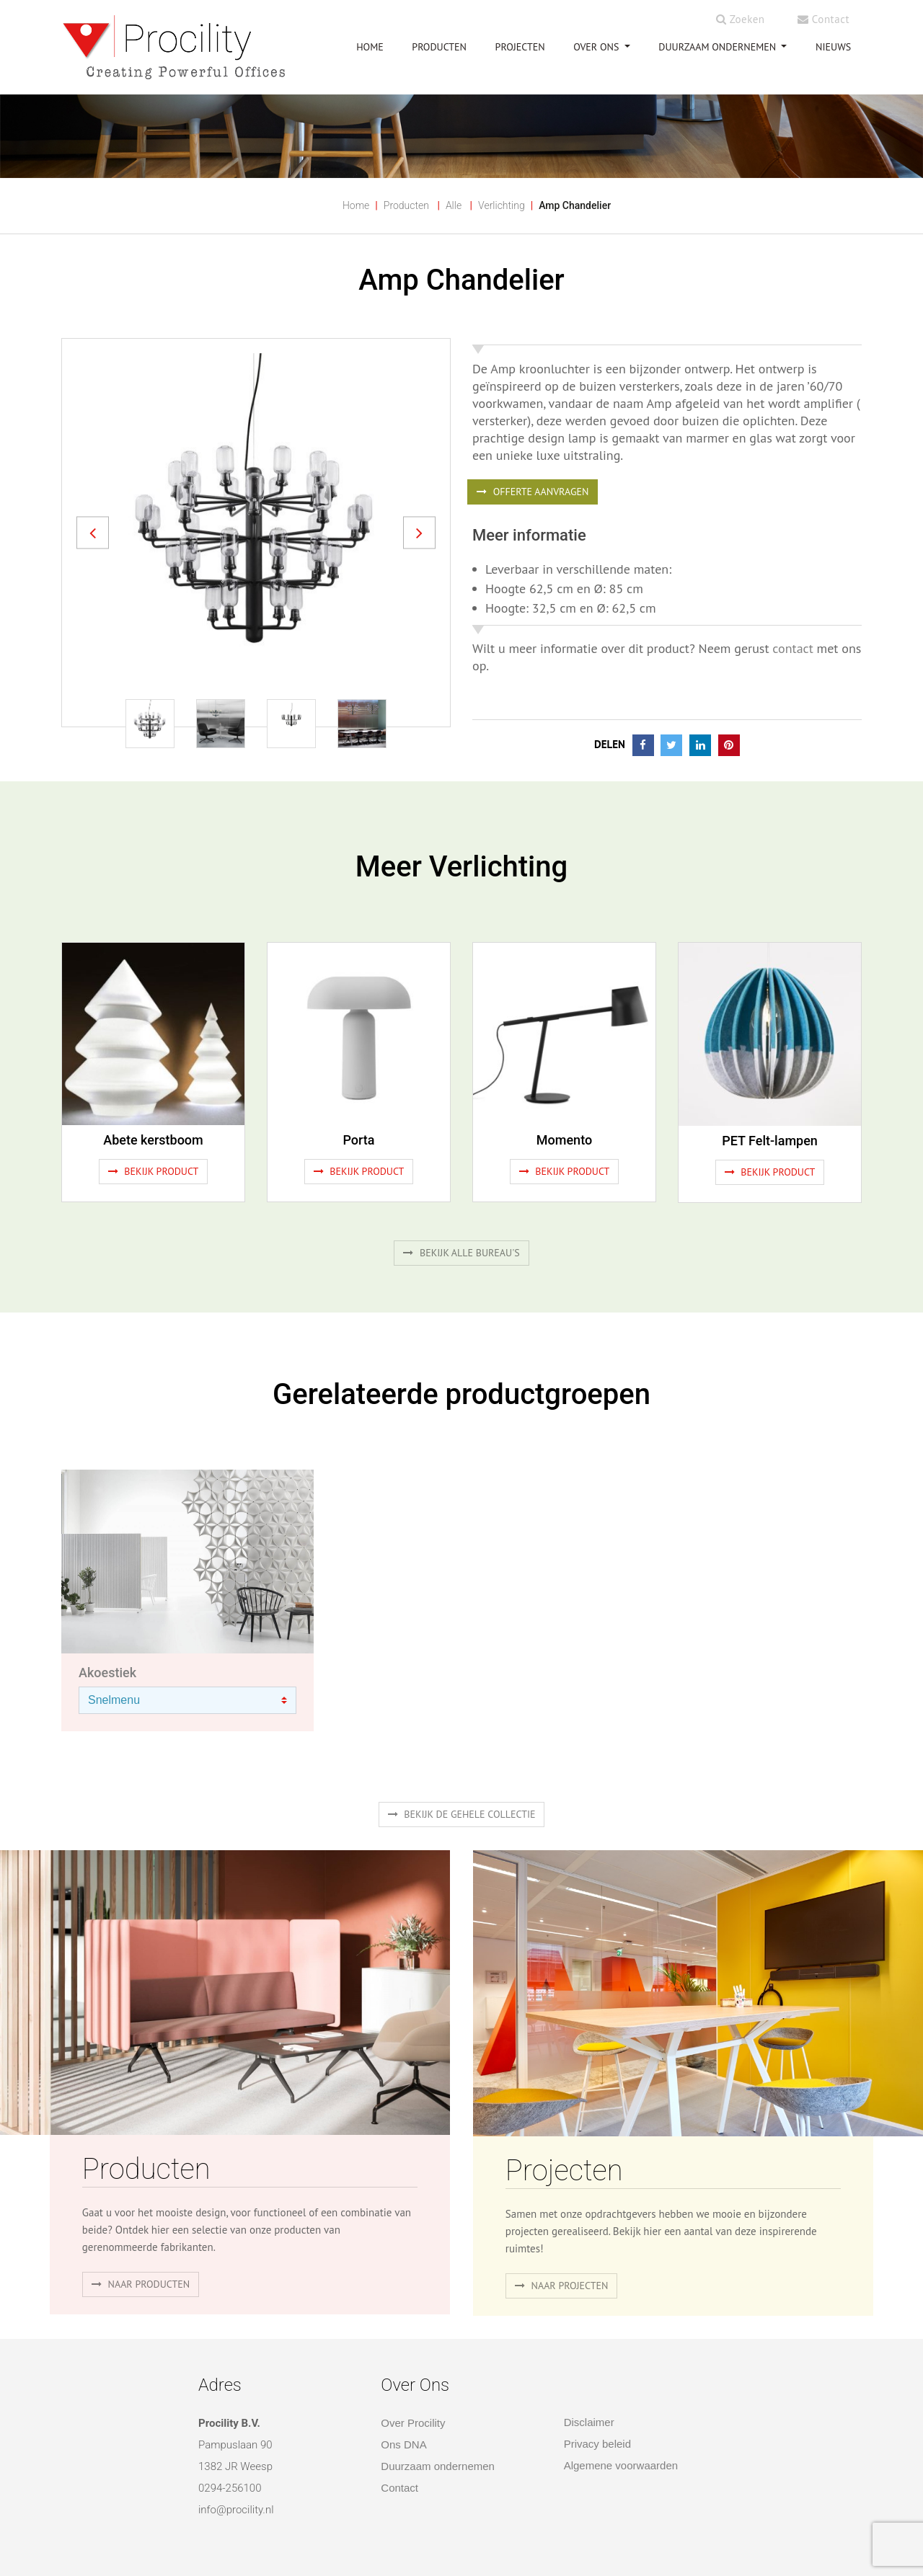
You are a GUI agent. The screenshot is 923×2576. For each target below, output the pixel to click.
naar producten (141, 2284)
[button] (92, 532)
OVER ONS (597, 46)
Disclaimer (589, 2422)
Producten (406, 205)
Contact (823, 19)
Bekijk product (153, 1171)
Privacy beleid (597, 2444)
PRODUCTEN (439, 46)
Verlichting (501, 205)
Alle (454, 205)
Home (356, 205)
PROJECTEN (520, 46)
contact (792, 648)
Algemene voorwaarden (621, 2465)
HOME (370, 46)
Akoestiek (107, 1672)
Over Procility (413, 2423)
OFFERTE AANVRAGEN (532, 491)
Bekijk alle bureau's (461, 1252)
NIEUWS (833, 46)
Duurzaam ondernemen (718, 46)
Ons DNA (403, 2444)
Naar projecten (562, 2285)
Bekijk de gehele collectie (462, 1814)
